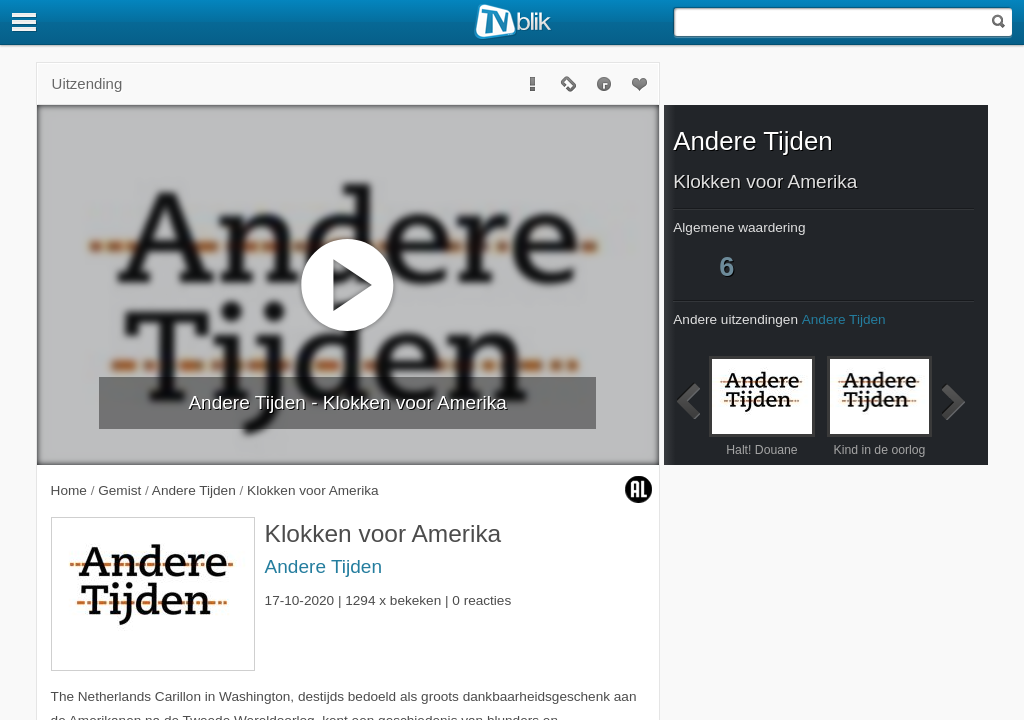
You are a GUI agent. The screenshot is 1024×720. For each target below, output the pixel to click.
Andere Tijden (323, 566)
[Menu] (25, 22)
